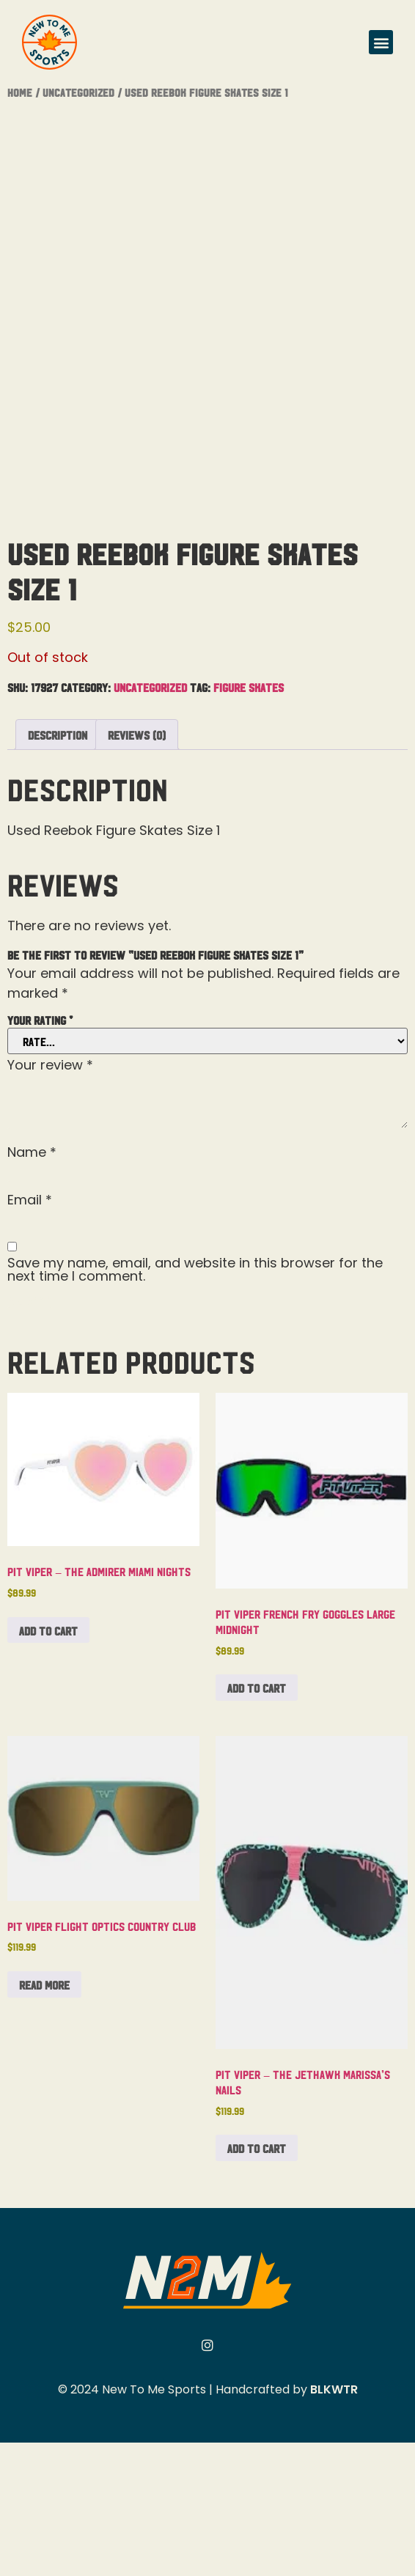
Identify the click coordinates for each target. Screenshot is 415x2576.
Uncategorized (78, 92)
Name (31, 1285)
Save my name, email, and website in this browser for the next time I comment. (195, 1403)
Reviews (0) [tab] (137, 868)
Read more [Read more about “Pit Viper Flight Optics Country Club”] (44, 2118)
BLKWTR (334, 2522)
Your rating (40, 1153)
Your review (50, 1198)
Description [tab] (57, 868)
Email (29, 1333)
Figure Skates (248, 820)
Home (19, 92)
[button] (381, 42)
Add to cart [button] (48, 1764)
